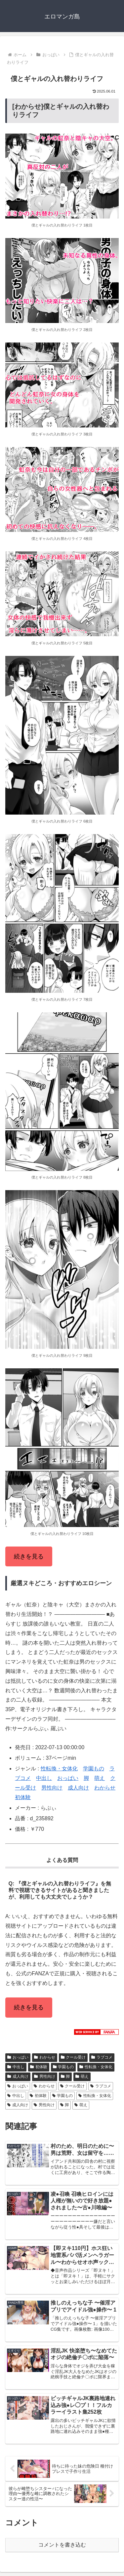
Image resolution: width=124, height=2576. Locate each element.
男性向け (51, 1788)
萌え (99, 1778)
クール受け (73, 2057)
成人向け (78, 1788)
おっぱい (67, 1778)
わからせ (104, 1788)
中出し (44, 1778)
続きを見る (29, 1556)
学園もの (93, 1768)
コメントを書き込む (62, 2545)
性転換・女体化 (59, 1768)
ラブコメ (101, 2057)
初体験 (23, 1797)
